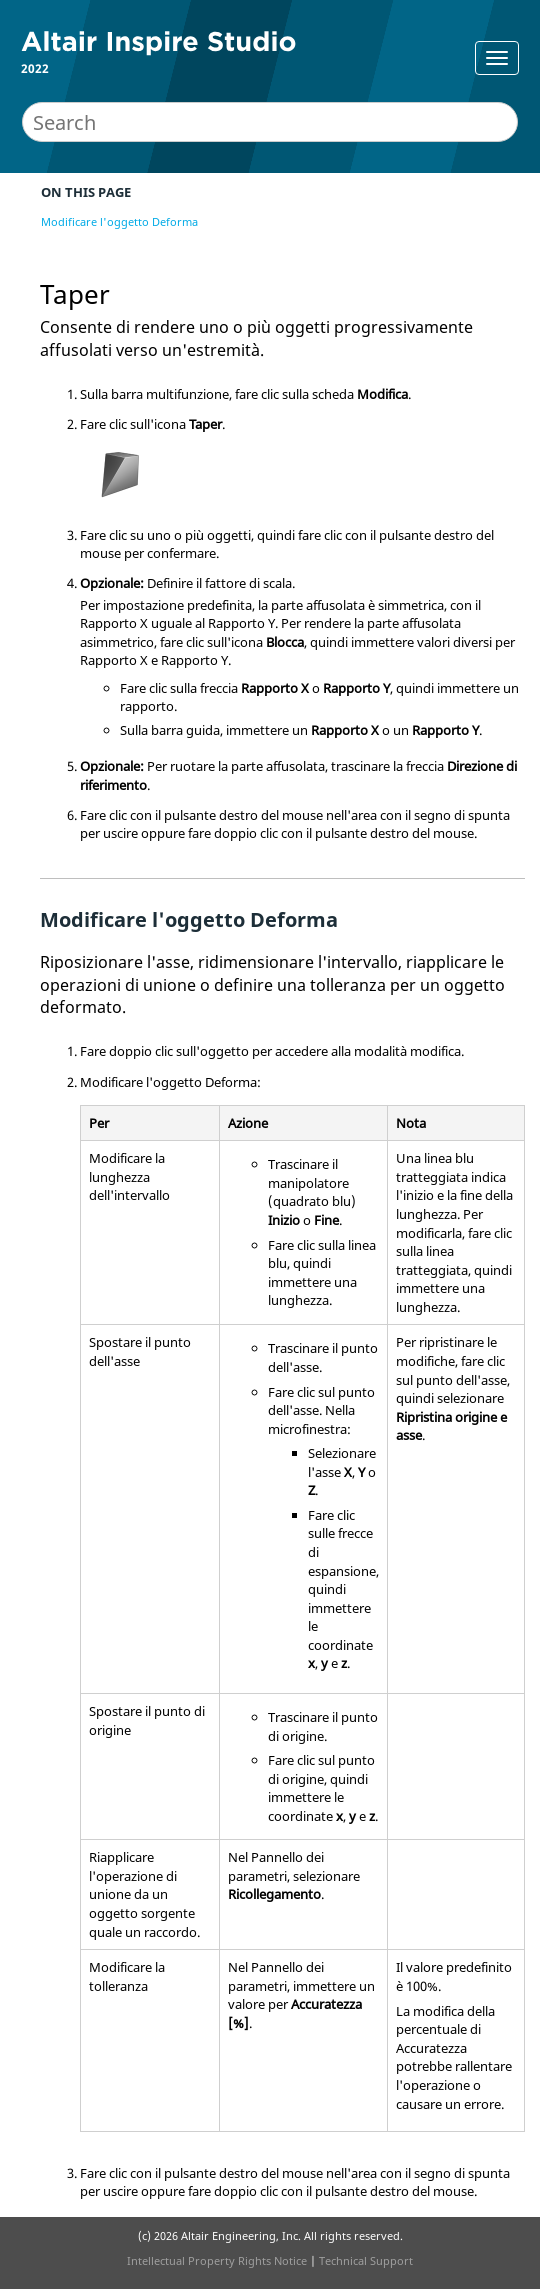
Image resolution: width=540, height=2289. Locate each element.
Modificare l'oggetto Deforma (119, 221)
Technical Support (366, 2260)
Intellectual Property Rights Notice (217, 2260)
